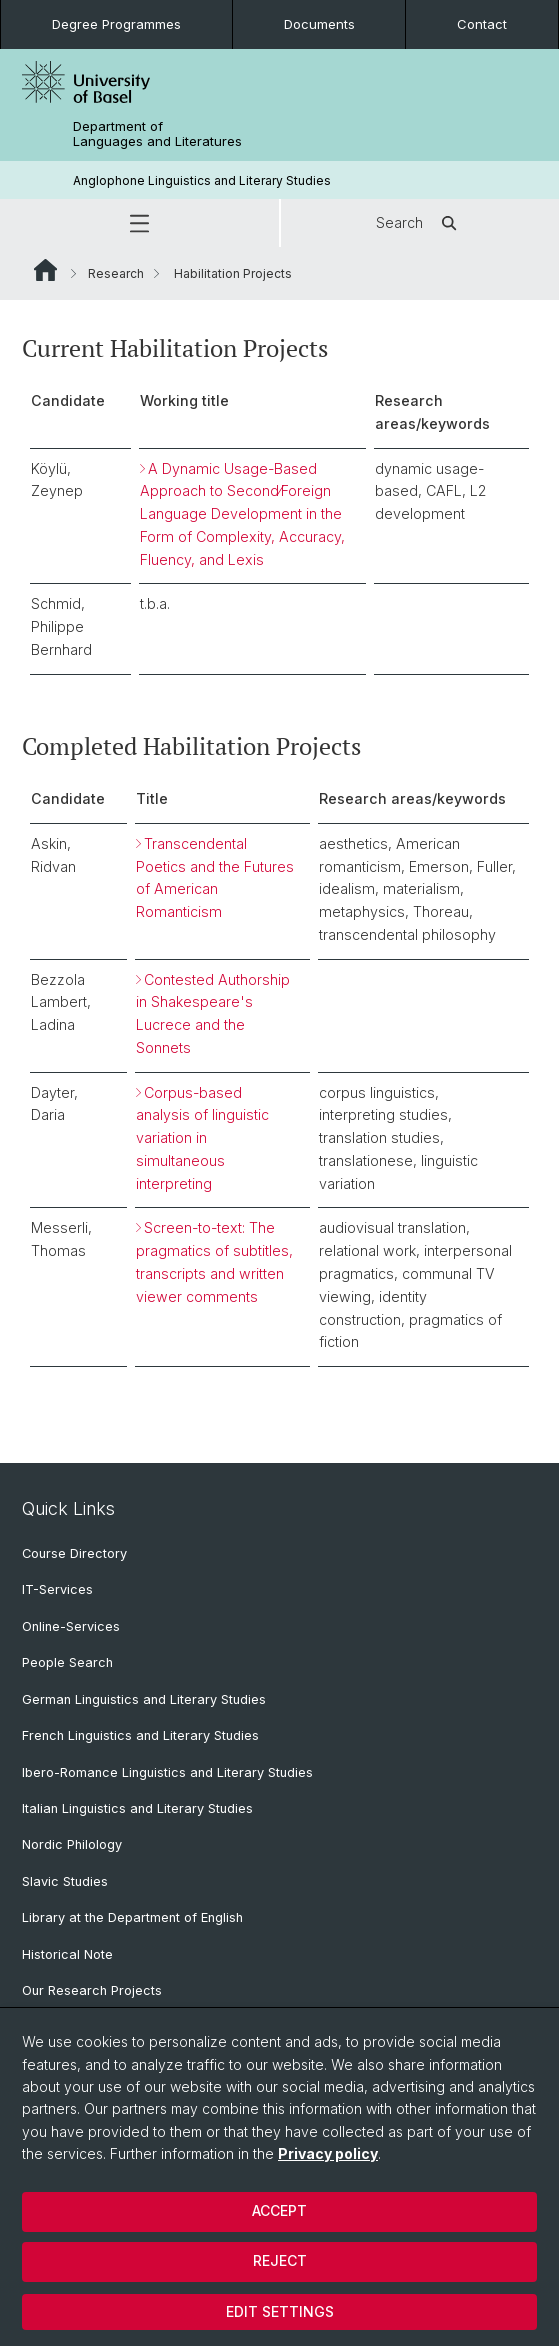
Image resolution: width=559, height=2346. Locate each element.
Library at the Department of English (132, 1917)
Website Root (45, 270)
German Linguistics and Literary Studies (144, 1699)
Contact (482, 24)
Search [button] (419, 223)
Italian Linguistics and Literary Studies (137, 1808)
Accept (279, 2210)
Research (116, 273)
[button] (139, 223)
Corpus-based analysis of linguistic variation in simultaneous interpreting (202, 1138)
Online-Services (71, 1626)
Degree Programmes (116, 24)
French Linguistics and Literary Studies (140, 1735)
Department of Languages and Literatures (157, 134)
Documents (319, 24)
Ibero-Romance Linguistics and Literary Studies (167, 1772)
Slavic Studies (65, 1881)
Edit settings (280, 2311)
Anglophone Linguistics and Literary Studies (202, 180)
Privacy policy (328, 2153)
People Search (67, 1662)
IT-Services (57, 1589)
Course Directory (74, 1553)
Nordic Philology (72, 1844)
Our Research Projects (92, 1990)
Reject (280, 2260)
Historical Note (67, 1954)
